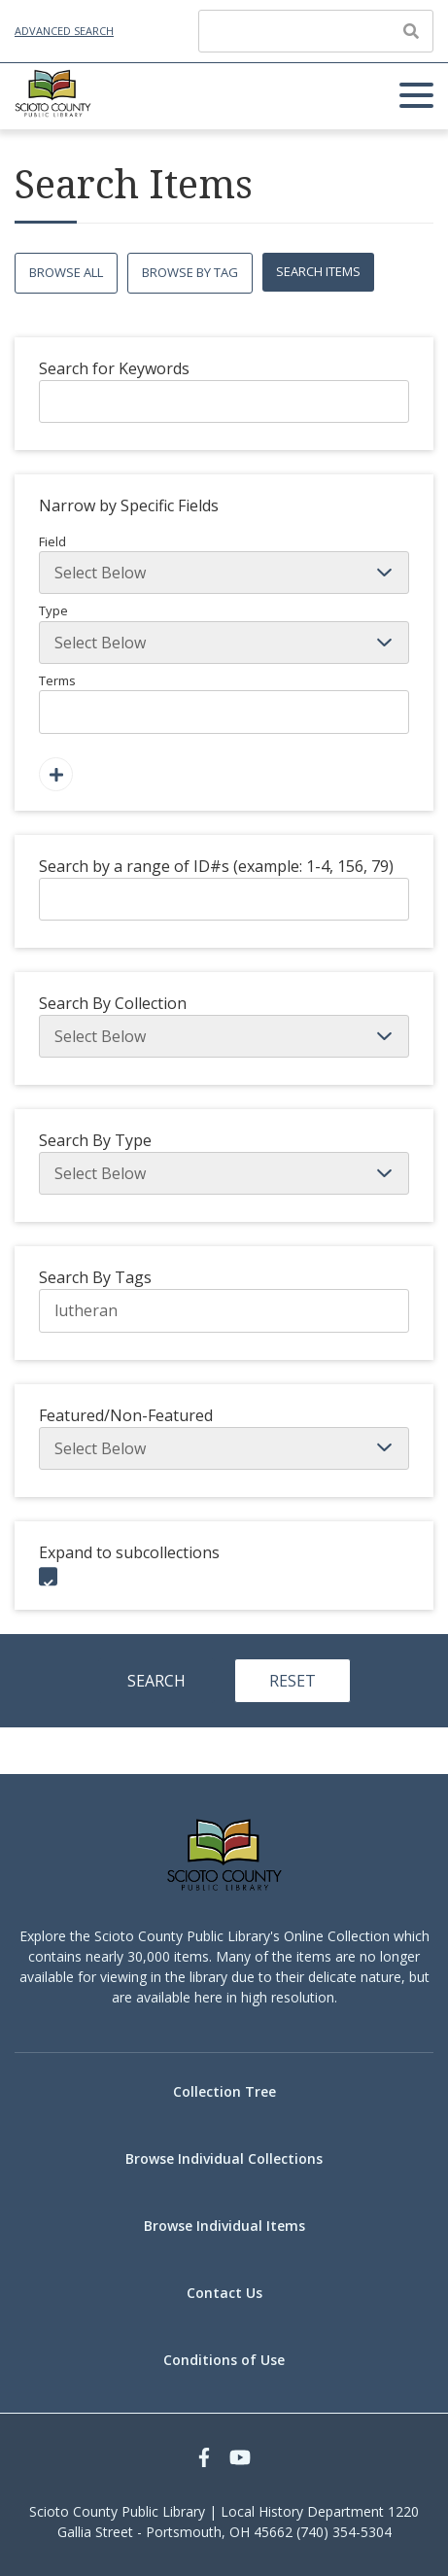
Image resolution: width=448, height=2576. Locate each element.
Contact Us (224, 2292)
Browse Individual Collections (224, 2158)
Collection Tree (224, 2091)
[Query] (315, 31)
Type (224, 633)
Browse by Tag (190, 272)
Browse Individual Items (224, 2225)
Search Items (318, 271)
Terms (224, 703)
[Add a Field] (56, 774)
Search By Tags (95, 1277)
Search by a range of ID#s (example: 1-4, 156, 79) (216, 866)
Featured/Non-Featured (126, 1415)
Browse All (66, 272)
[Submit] (411, 31)
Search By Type (95, 1140)
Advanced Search (64, 30)
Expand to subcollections (129, 1552)
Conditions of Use (224, 2359)
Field (224, 564)
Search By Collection (113, 1003)
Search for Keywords (114, 368)
